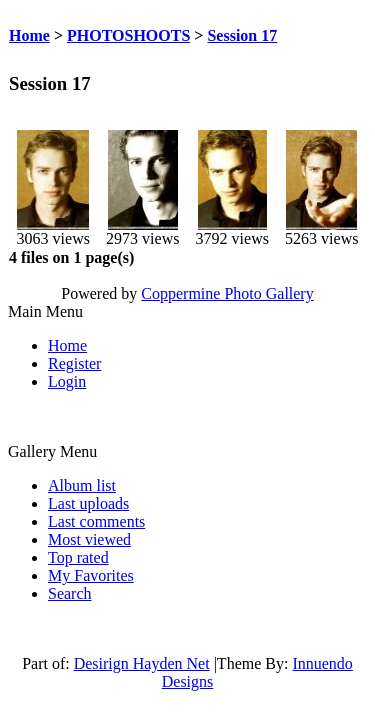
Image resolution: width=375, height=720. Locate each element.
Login (67, 381)
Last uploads (88, 503)
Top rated (78, 557)
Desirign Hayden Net (142, 663)
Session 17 (242, 35)
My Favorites (91, 575)
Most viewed (89, 539)
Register (74, 363)
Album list (82, 485)
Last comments (96, 521)
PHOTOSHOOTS (128, 35)
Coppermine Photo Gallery (227, 293)
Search (70, 593)
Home (29, 35)
